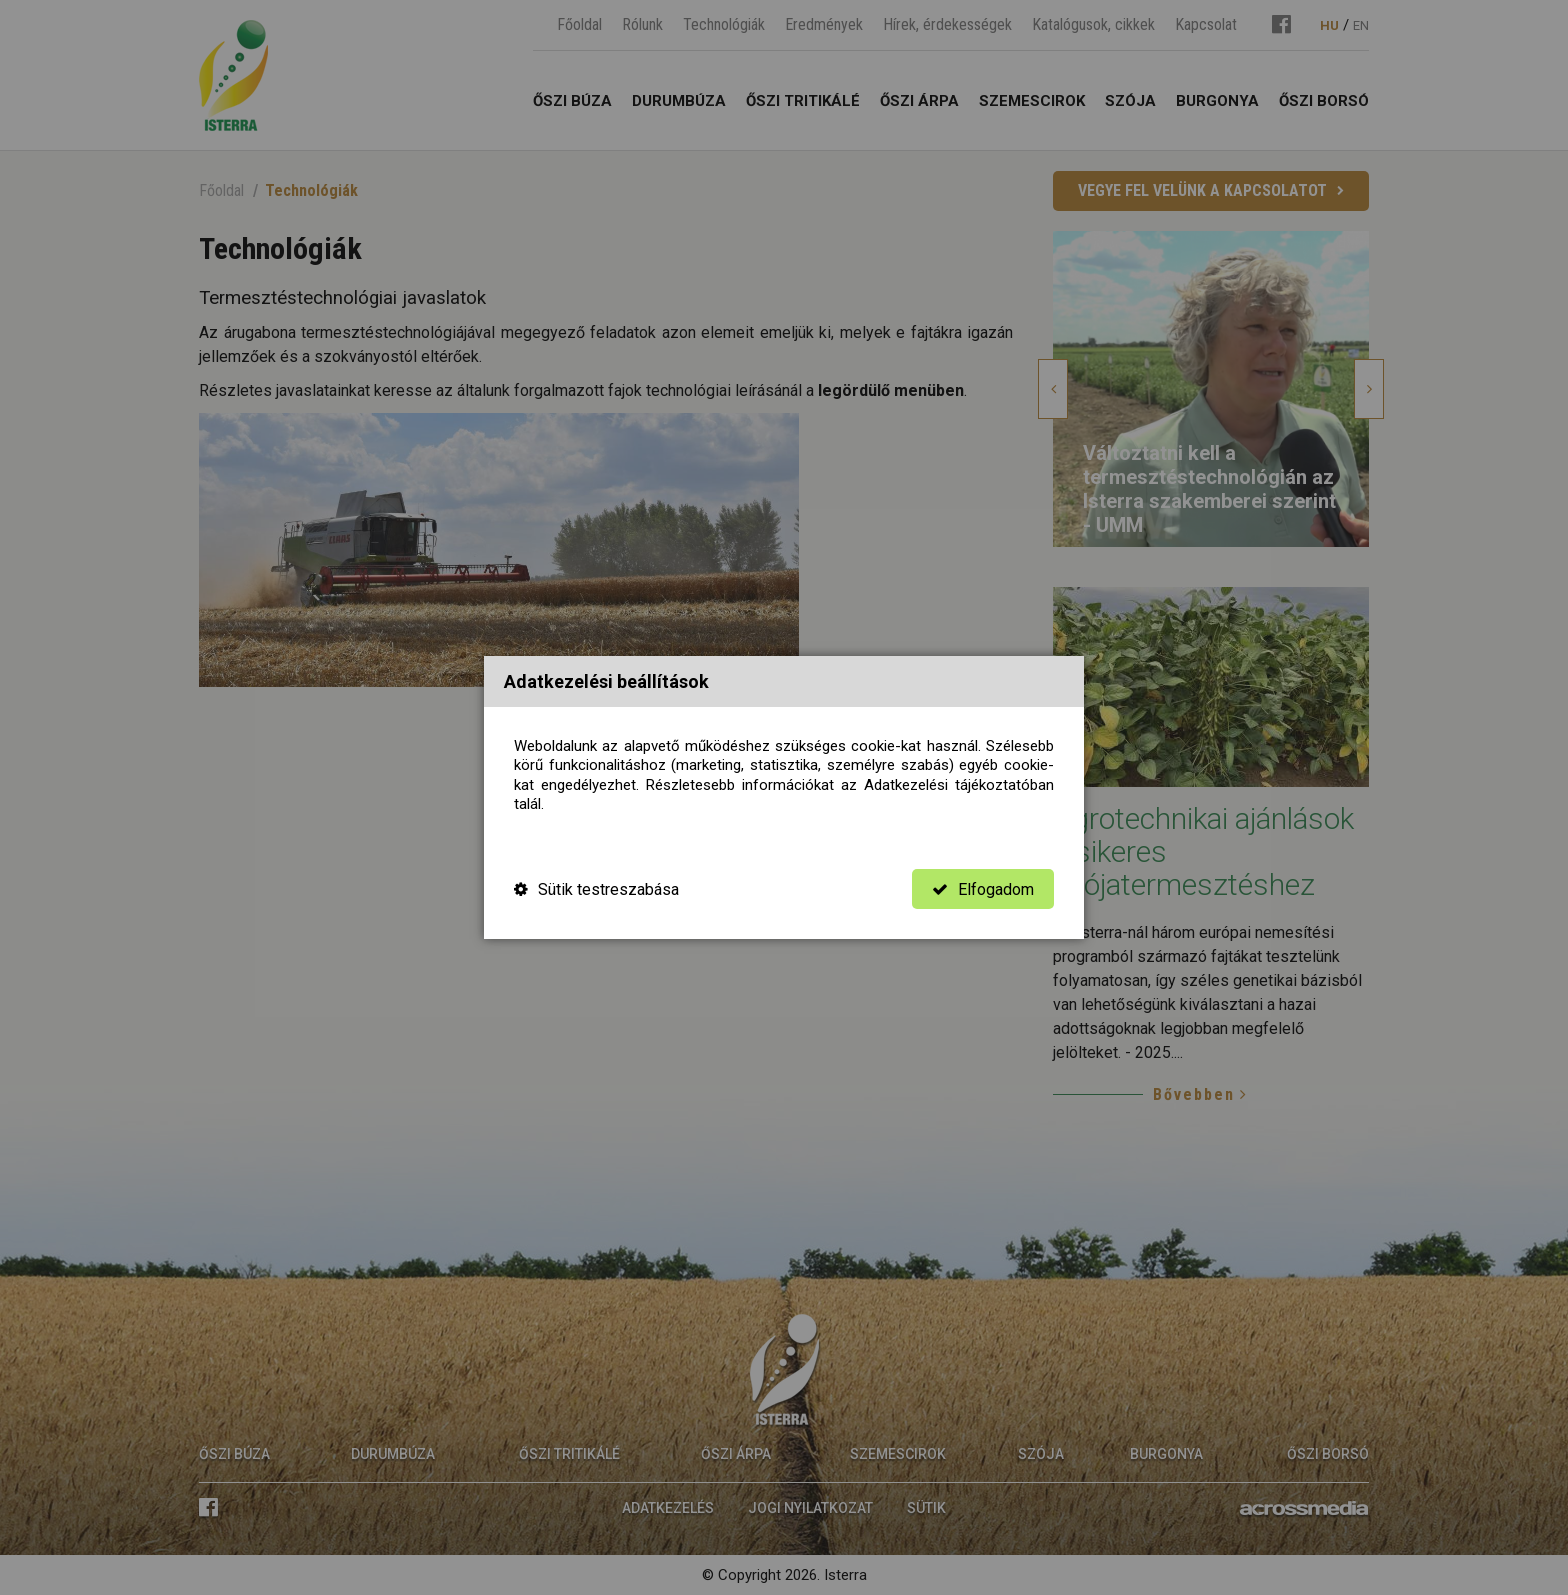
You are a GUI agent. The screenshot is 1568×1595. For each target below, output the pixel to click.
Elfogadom (983, 889)
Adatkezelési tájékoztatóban (959, 785)
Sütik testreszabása (596, 889)
